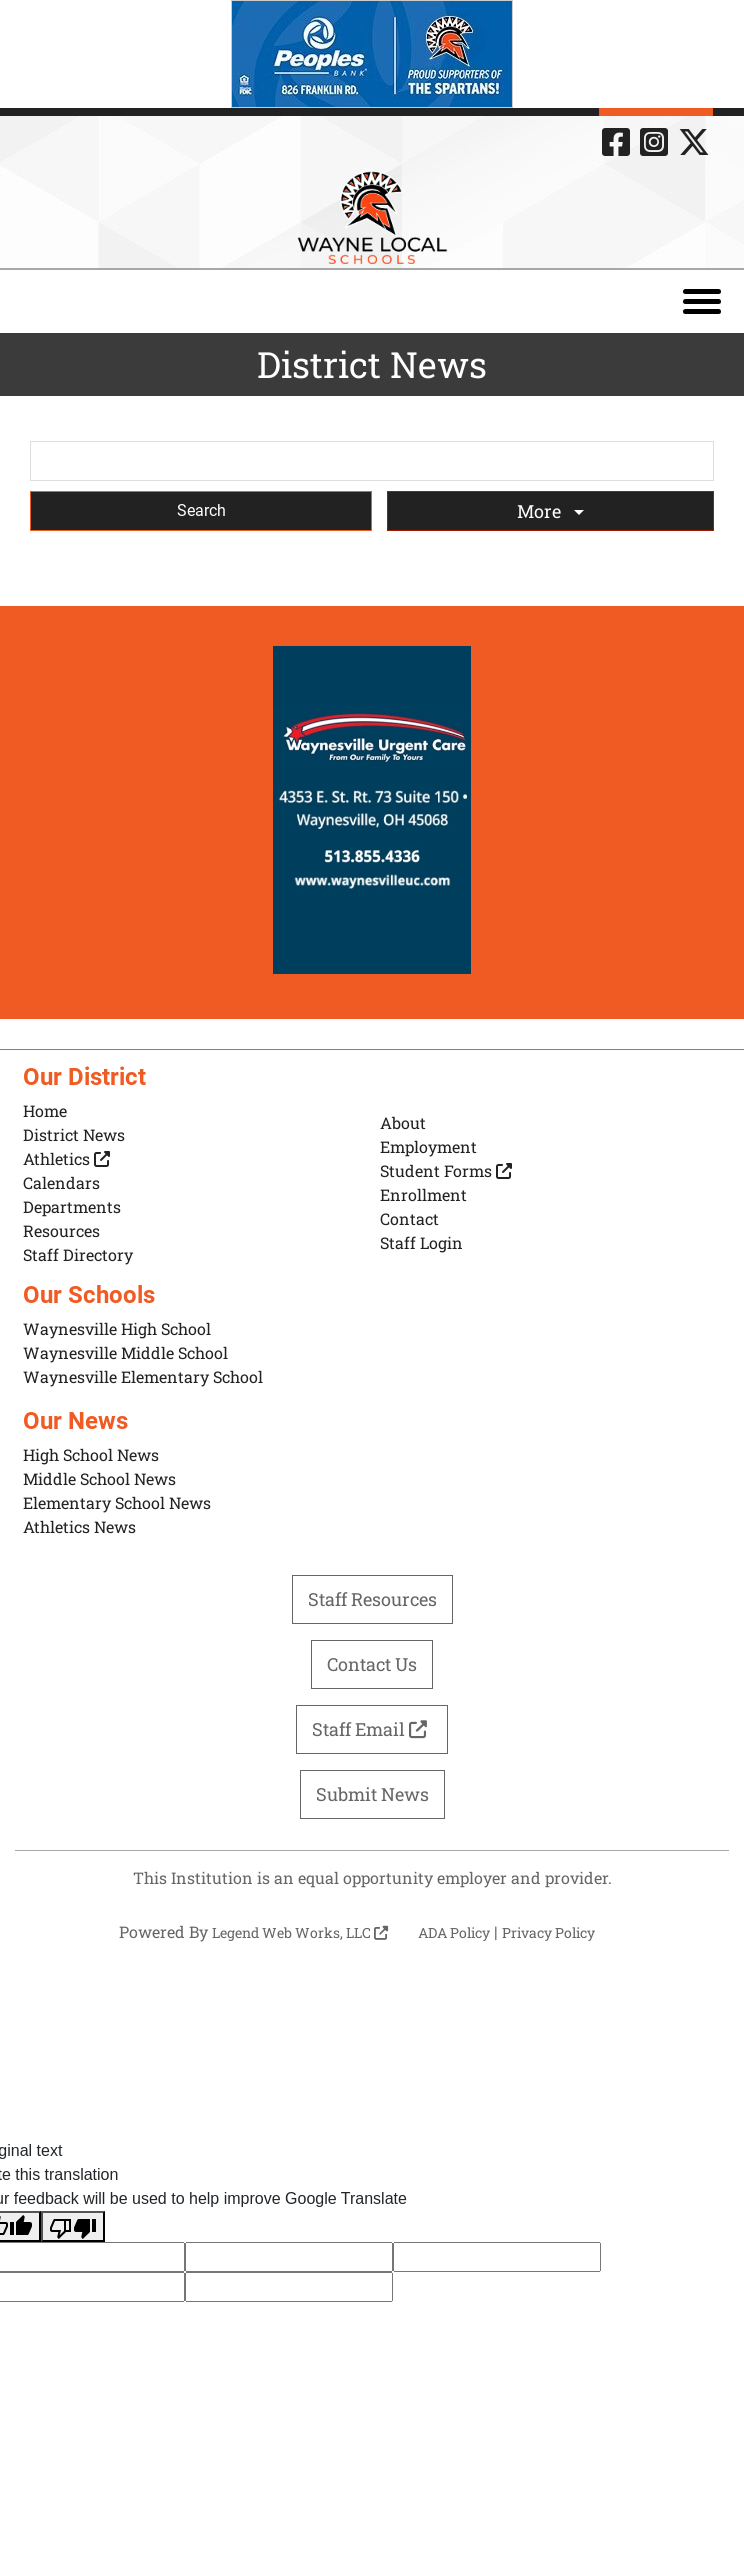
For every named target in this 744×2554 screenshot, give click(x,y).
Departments (72, 1206)
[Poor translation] (73, 2226)
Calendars (61, 1182)
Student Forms (446, 1170)
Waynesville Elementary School (143, 1376)
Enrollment (423, 1194)
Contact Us (372, 1664)
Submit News (372, 1794)
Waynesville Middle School (125, 1352)
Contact (409, 1218)
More (541, 511)
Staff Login (421, 1242)
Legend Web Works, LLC (300, 1932)
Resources (61, 1230)
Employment (428, 1146)
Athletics (66, 1158)
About (403, 1122)
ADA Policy (454, 1932)
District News (74, 1134)
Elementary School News (117, 1502)
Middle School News (99, 1478)
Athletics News (79, 1526)
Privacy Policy (548, 1932)
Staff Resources (372, 1599)
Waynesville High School (117, 1328)
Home (45, 1110)
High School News (91, 1454)
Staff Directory (78, 1254)
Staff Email (372, 1729)
